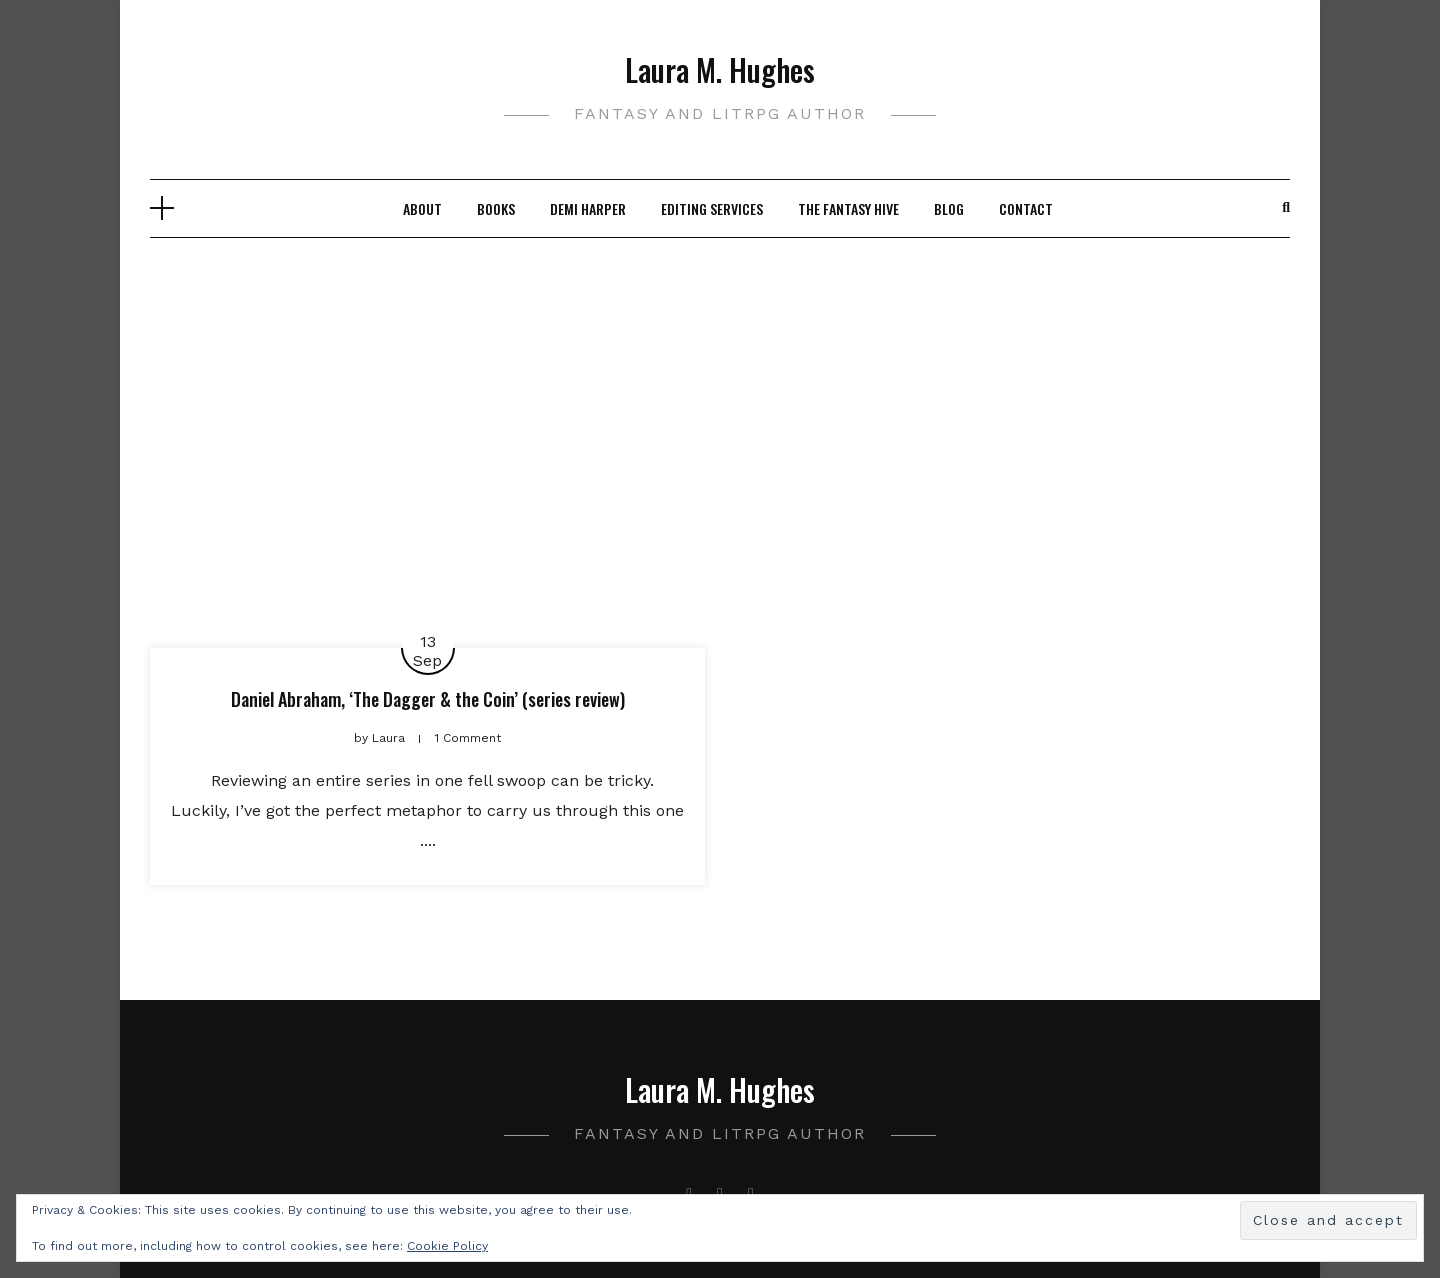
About (422, 208)
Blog (949, 208)
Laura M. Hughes (720, 69)
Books (496, 208)
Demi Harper (588, 208)
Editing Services (712, 208)
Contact (1026, 208)
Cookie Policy (447, 1246)
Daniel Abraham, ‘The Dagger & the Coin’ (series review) (428, 699)
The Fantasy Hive (848, 208)
